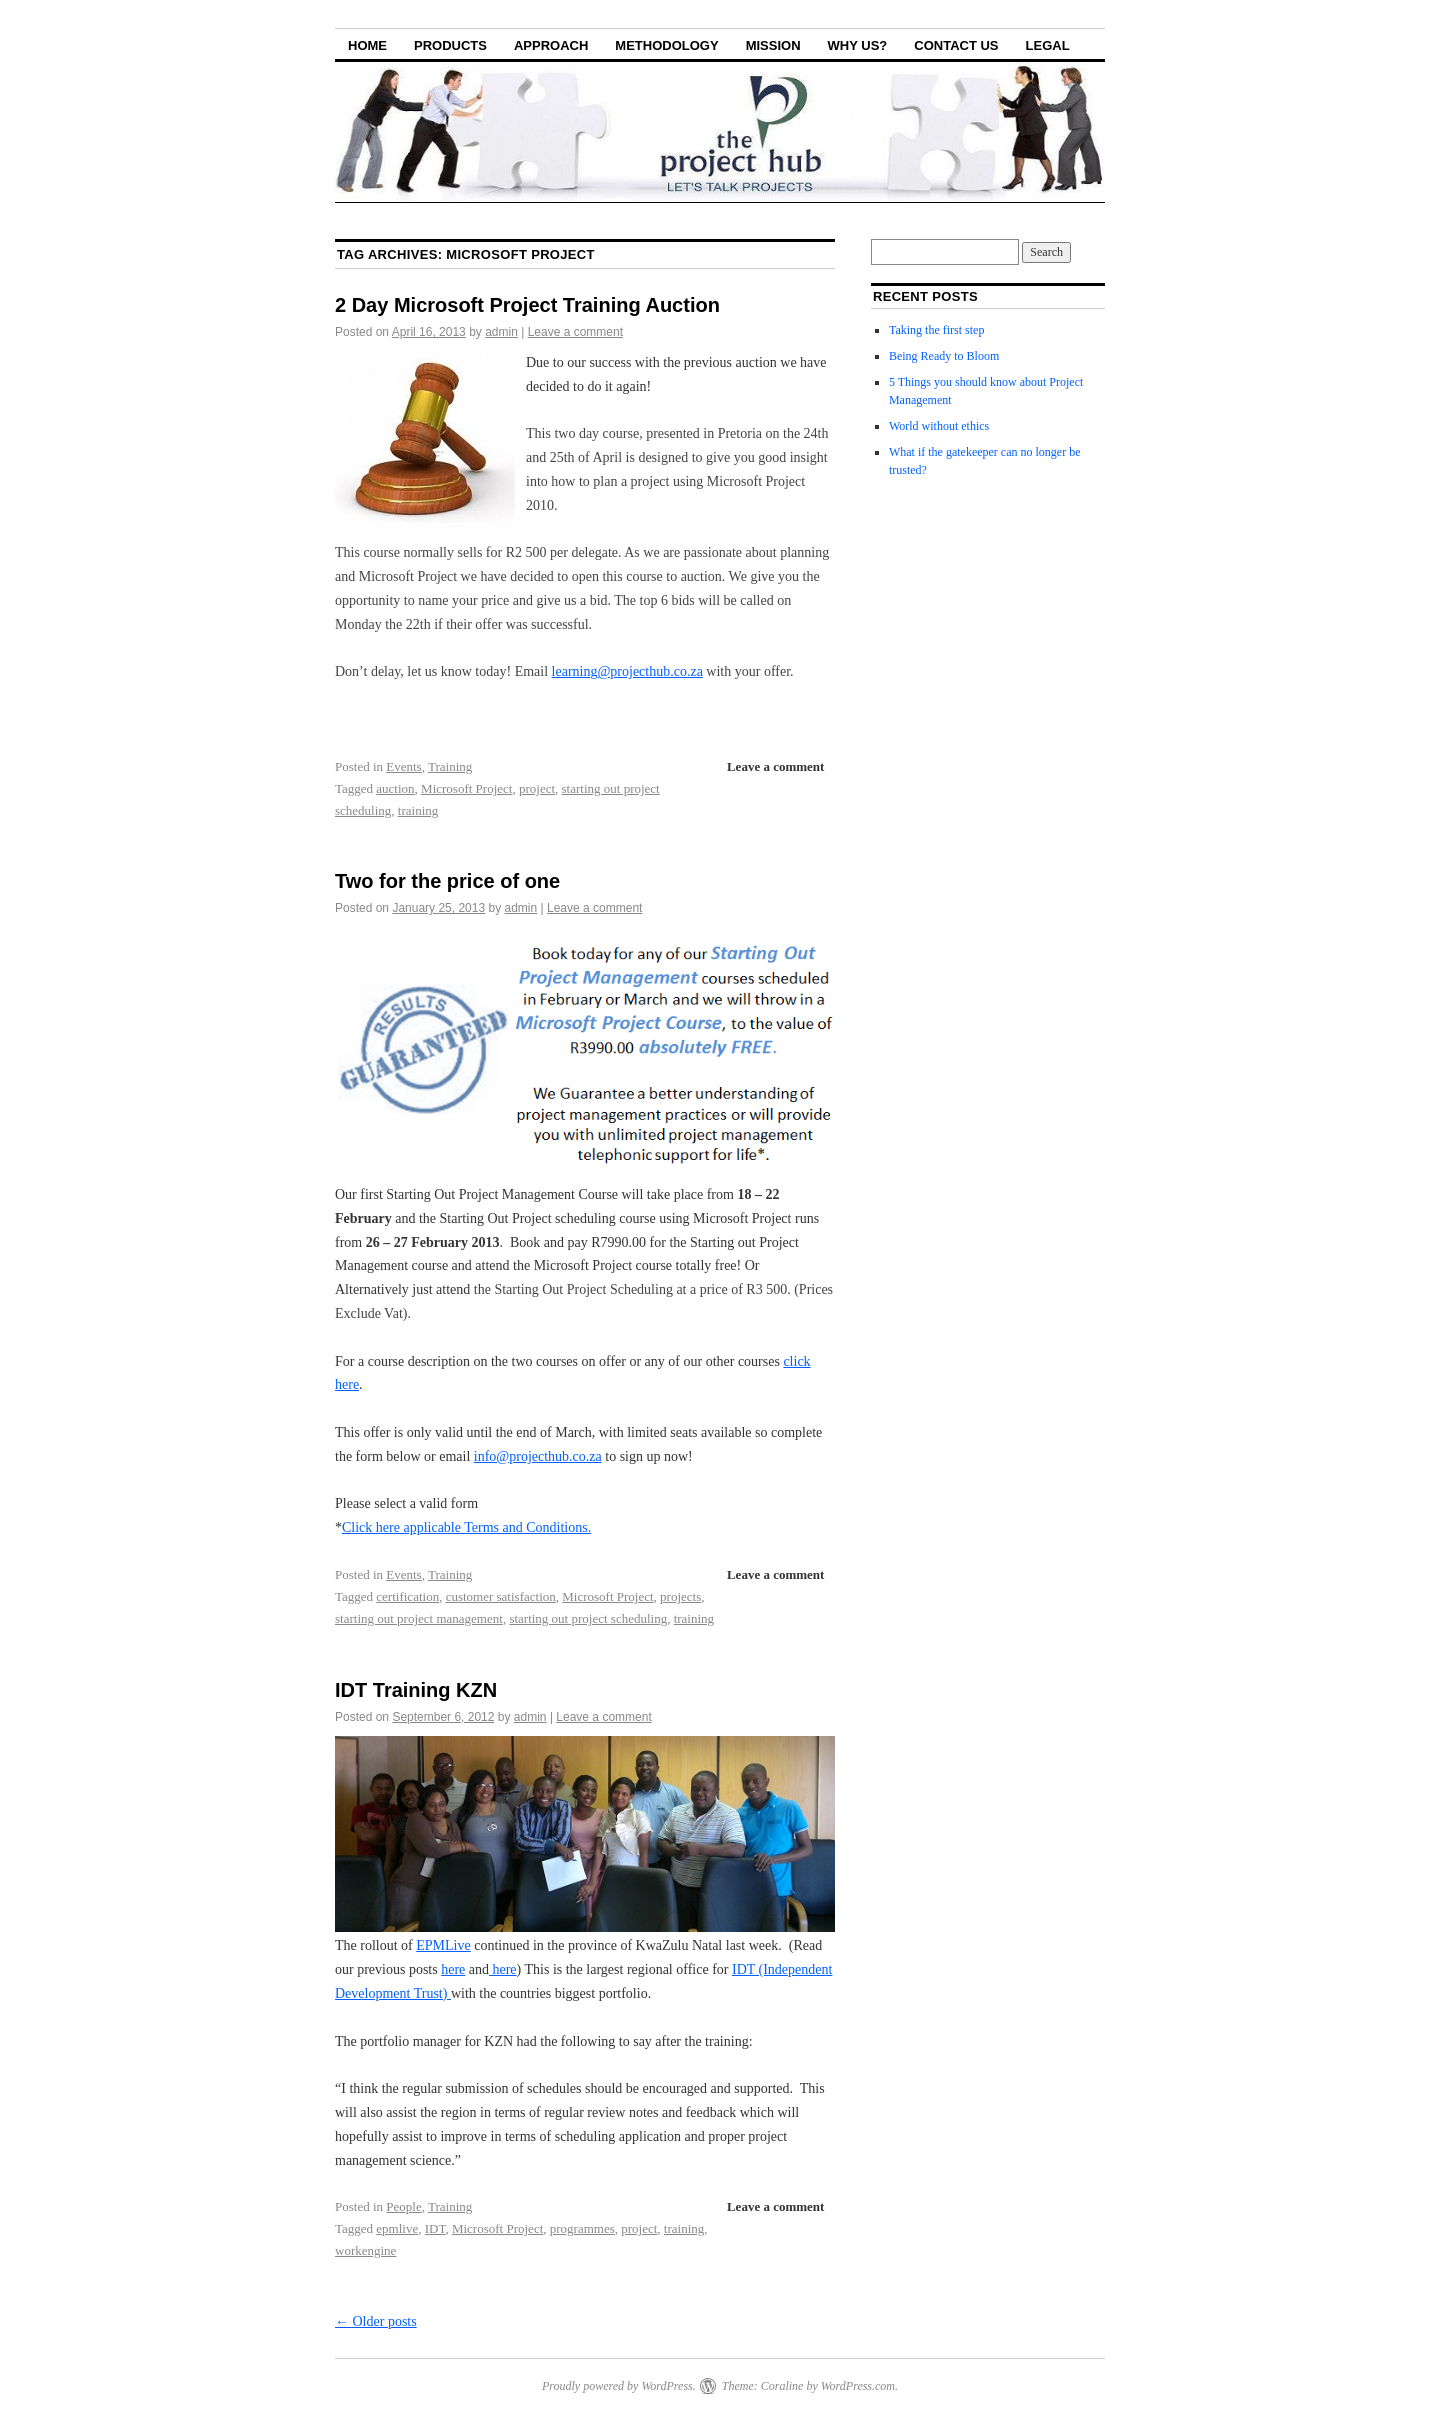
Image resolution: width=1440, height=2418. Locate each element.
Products (450, 45)
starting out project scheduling (588, 1618)
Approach (551, 45)
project (537, 788)
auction (395, 788)
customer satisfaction (501, 1596)
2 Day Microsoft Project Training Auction (527, 305)
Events (403, 766)
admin (501, 332)
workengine (365, 2250)
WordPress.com (858, 2386)
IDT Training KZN (416, 1690)
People (403, 2206)
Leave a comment (575, 332)
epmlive (397, 2228)
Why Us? (858, 45)
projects (680, 1596)
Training (450, 766)
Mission (773, 45)
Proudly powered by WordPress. (619, 2386)
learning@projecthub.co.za (627, 671)
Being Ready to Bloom (944, 356)
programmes (582, 2228)
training (418, 810)
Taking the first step (936, 330)
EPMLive (443, 1945)
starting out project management (419, 1618)
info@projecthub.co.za (538, 1456)
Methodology (666, 45)
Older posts (376, 2321)
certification (407, 1596)
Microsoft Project (466, 788)
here (453, 1969)
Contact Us (956, 45)
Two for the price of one (447, 881)
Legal (1048, 45)
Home (367, 45)
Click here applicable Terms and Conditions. (466, 1527)
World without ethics (939, 426)
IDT (435, 2228)
